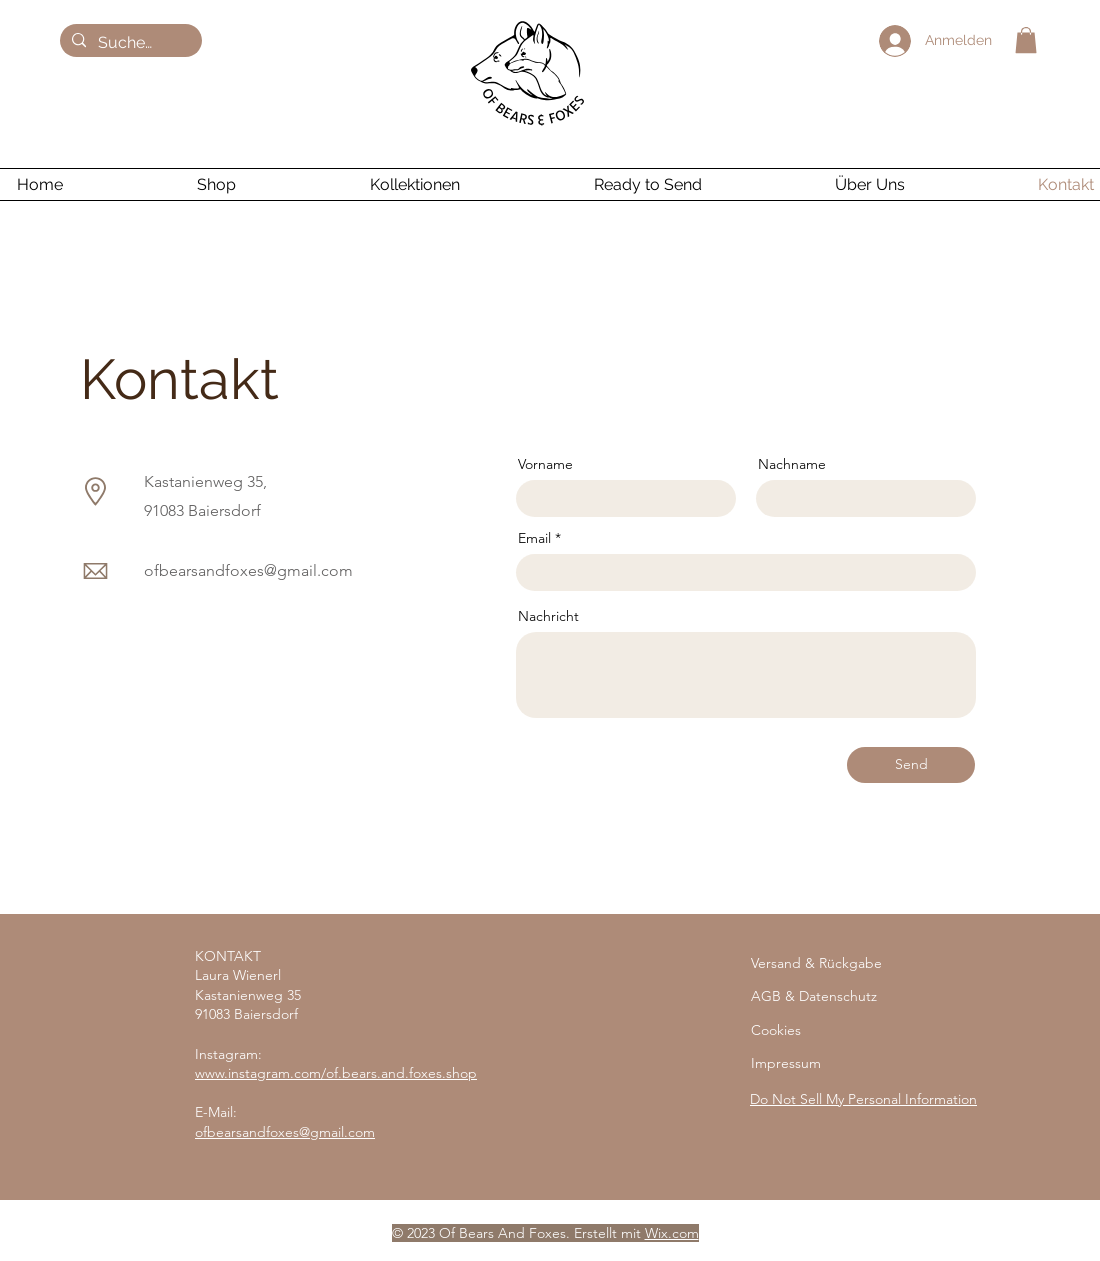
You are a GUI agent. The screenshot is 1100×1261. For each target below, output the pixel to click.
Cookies (776, 1030)
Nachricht (548, 616)
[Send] (911, 765)
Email (534, 538)
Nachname (792, 464)
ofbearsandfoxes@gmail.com (248, 570)
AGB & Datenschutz (814, 996)
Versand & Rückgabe (816, 963)
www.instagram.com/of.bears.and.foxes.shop (336, 1073)
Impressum (786, 1063)
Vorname (545, 464)
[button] (1026, 40)
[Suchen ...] (129, 43)
